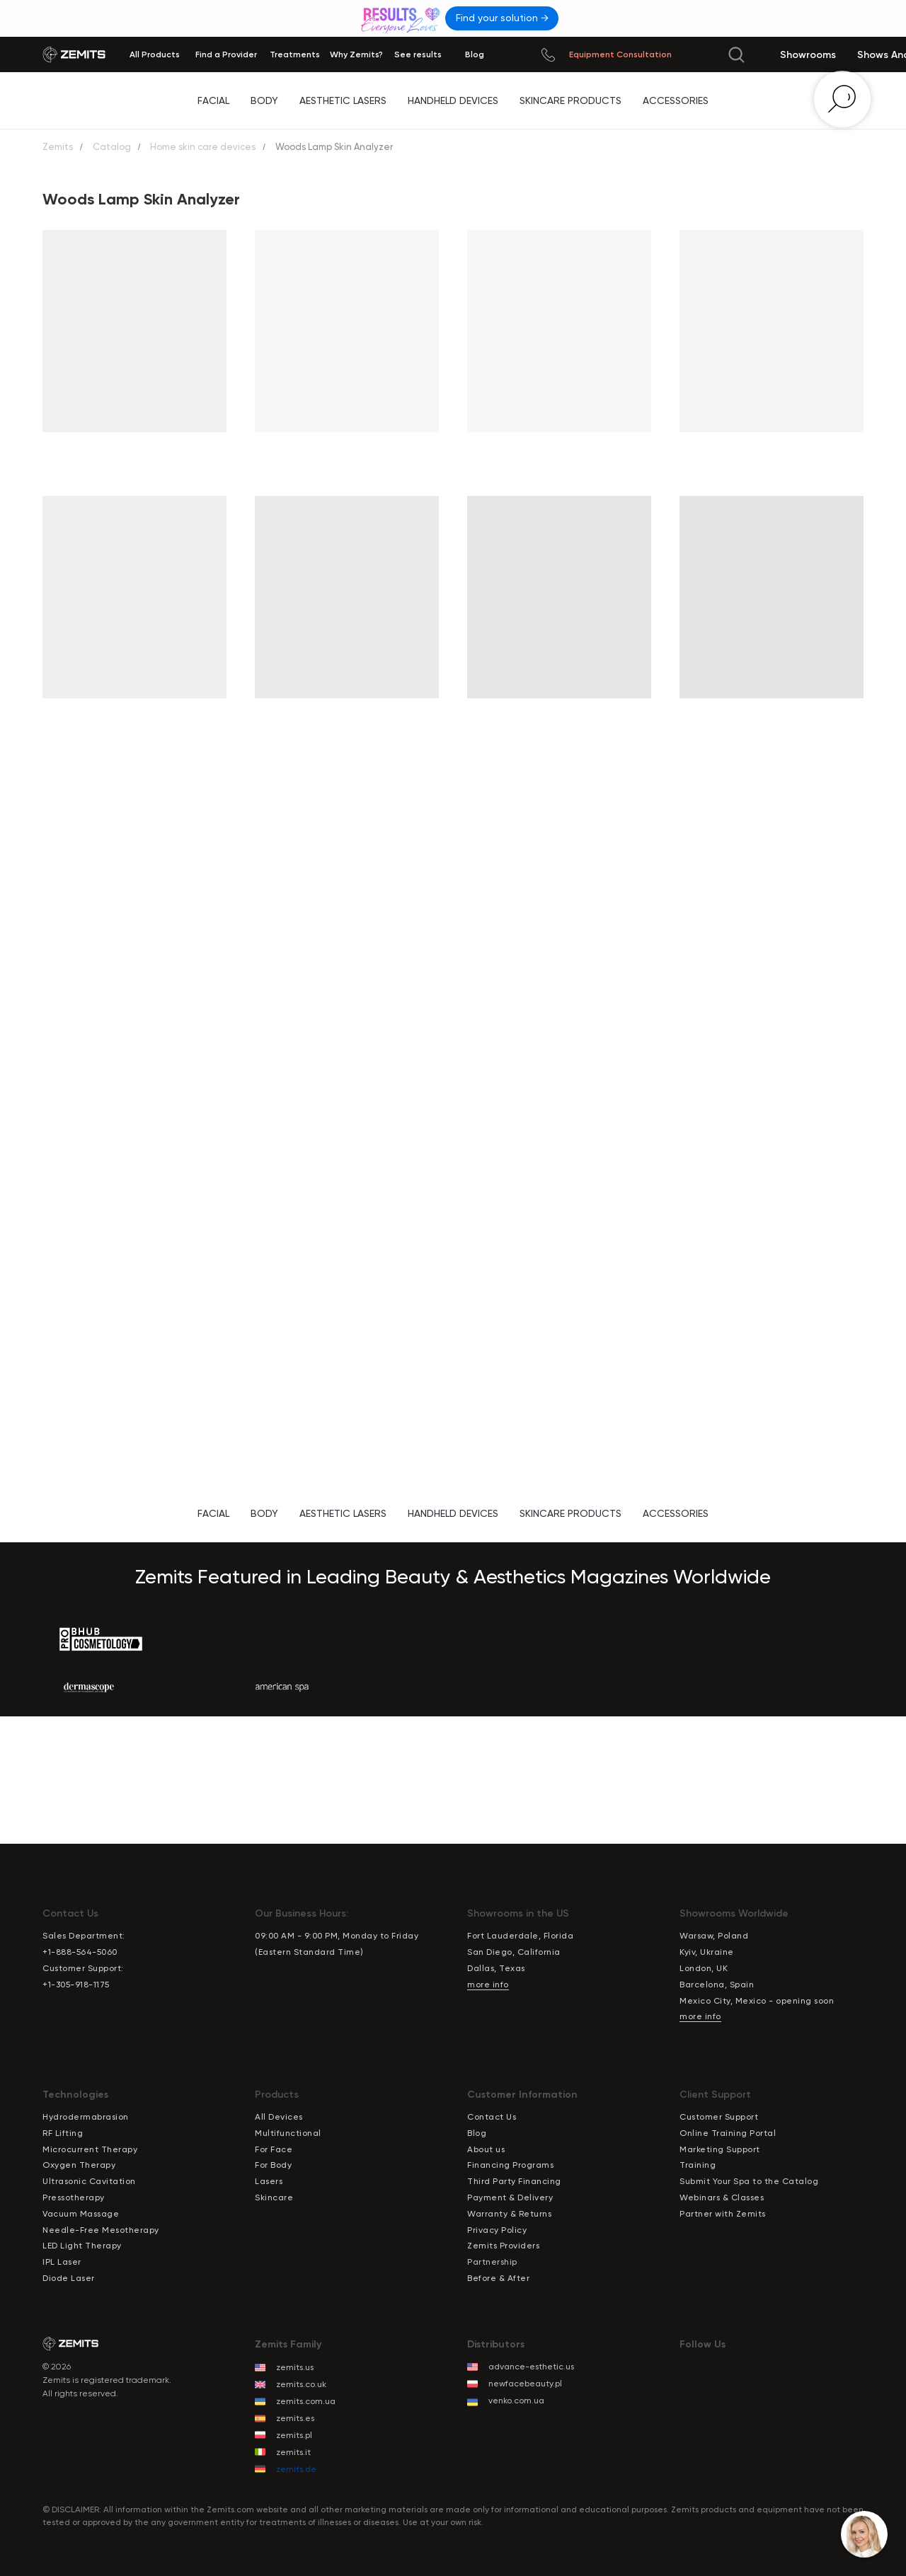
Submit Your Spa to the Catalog (749, 2181)
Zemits (57, 146)
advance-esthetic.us (531, 2367)
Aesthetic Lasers (342, 100)
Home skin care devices (203, 146)
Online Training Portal (728, 2133)
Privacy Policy (497, 2230)
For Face (273, 2149)
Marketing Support (720, 2149)
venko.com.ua (516, 2400)
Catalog (112, 146)
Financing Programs (510, 2165)
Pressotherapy (73, 2197)
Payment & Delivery (510, 2197)
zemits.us (295, 2367)
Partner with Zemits (723, 2214)
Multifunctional (288, 2133)
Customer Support (719, 2117)
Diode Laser (68, 2278)
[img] (402, 18)
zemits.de (296, 2469)
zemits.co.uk (301, 2384)
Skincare (274, 2197)
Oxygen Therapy (78, 2165)
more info (488, 1984)
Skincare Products (570, 100)
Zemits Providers (503, 2246)
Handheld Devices (453, 100)
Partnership (492, 2262)
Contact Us (491, 2117)
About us (486, 2149)
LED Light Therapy (82, 2246)
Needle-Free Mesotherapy (100, 2230)
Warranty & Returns (509, 2214)
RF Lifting (62, 2133)
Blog (476, 2133)
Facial (213, 100)
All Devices (279, 2117)
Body (264, 100)
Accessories (676, 100)
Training (698, 2165)
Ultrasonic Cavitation (89, 2181)
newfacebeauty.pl (525, 2384)
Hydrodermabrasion (85, 2117)
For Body (273, 2165)
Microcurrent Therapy (89, 2149)
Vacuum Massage (80, 2214)
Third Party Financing (514, 2181)
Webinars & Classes (722, 2197)
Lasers (268, 2181)
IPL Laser (61, 2262)
